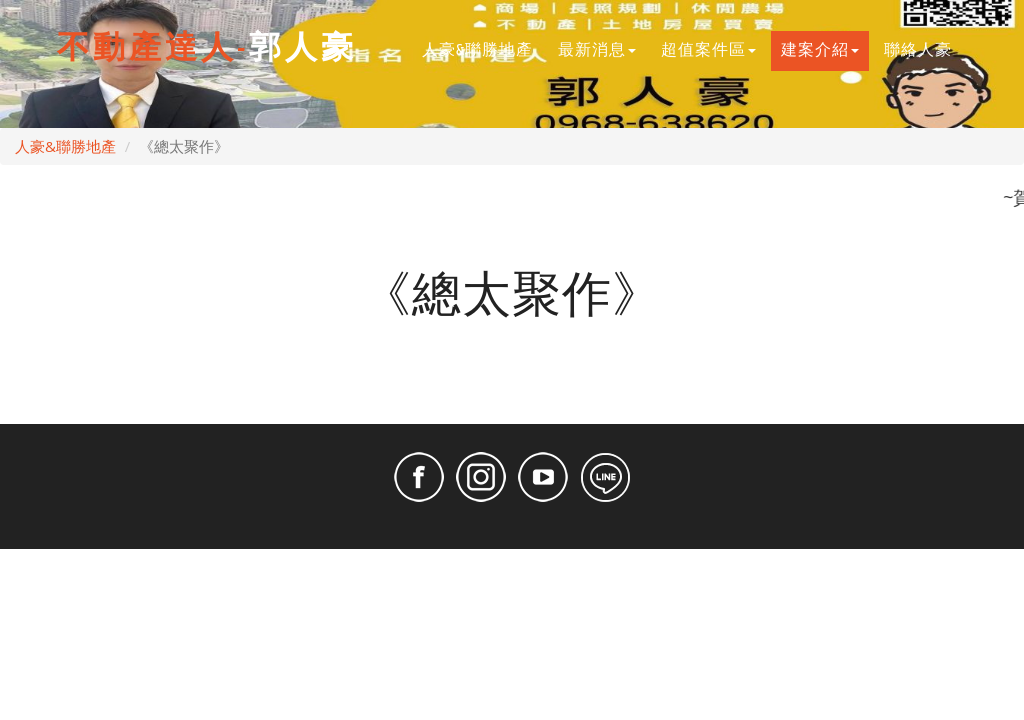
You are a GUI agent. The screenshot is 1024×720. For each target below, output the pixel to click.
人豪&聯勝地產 (482, 49)
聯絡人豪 (923, 49)
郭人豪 (207, 49)
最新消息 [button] (597, 50)
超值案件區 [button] (708, 50)
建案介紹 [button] (820, 50)
